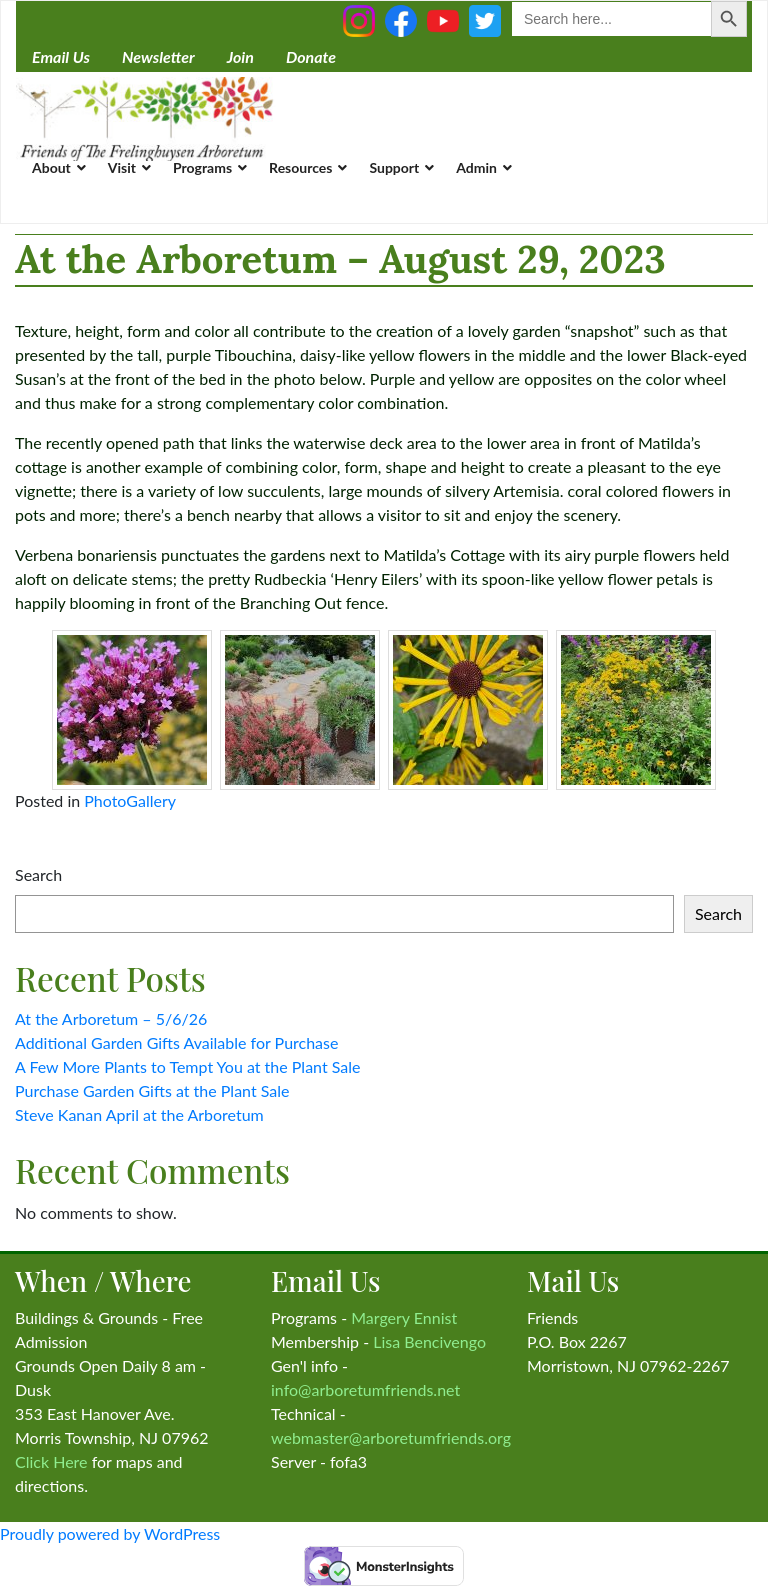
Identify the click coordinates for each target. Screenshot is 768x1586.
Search (38, 874)
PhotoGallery (130, 800)
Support (394, 167)
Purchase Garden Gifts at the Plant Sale (152, 1090)
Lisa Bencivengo (429, 1341)
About (51, 167)
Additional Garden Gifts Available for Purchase (176, 1042)
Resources (300, 167)
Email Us (61, 56)
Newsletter (158, 56)
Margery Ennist (404, 1317)
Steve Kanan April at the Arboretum (139, 1114)
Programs (202, 167)
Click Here (51, 1461)
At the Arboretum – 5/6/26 (111, 1018)
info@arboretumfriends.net (365, 1389)
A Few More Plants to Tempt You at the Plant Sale (187, 1066)
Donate (311, 56)
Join (240, 56)
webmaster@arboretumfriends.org (391, 1437)
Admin (476, 167)
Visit (122, 167)
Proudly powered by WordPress (110, 1533)
